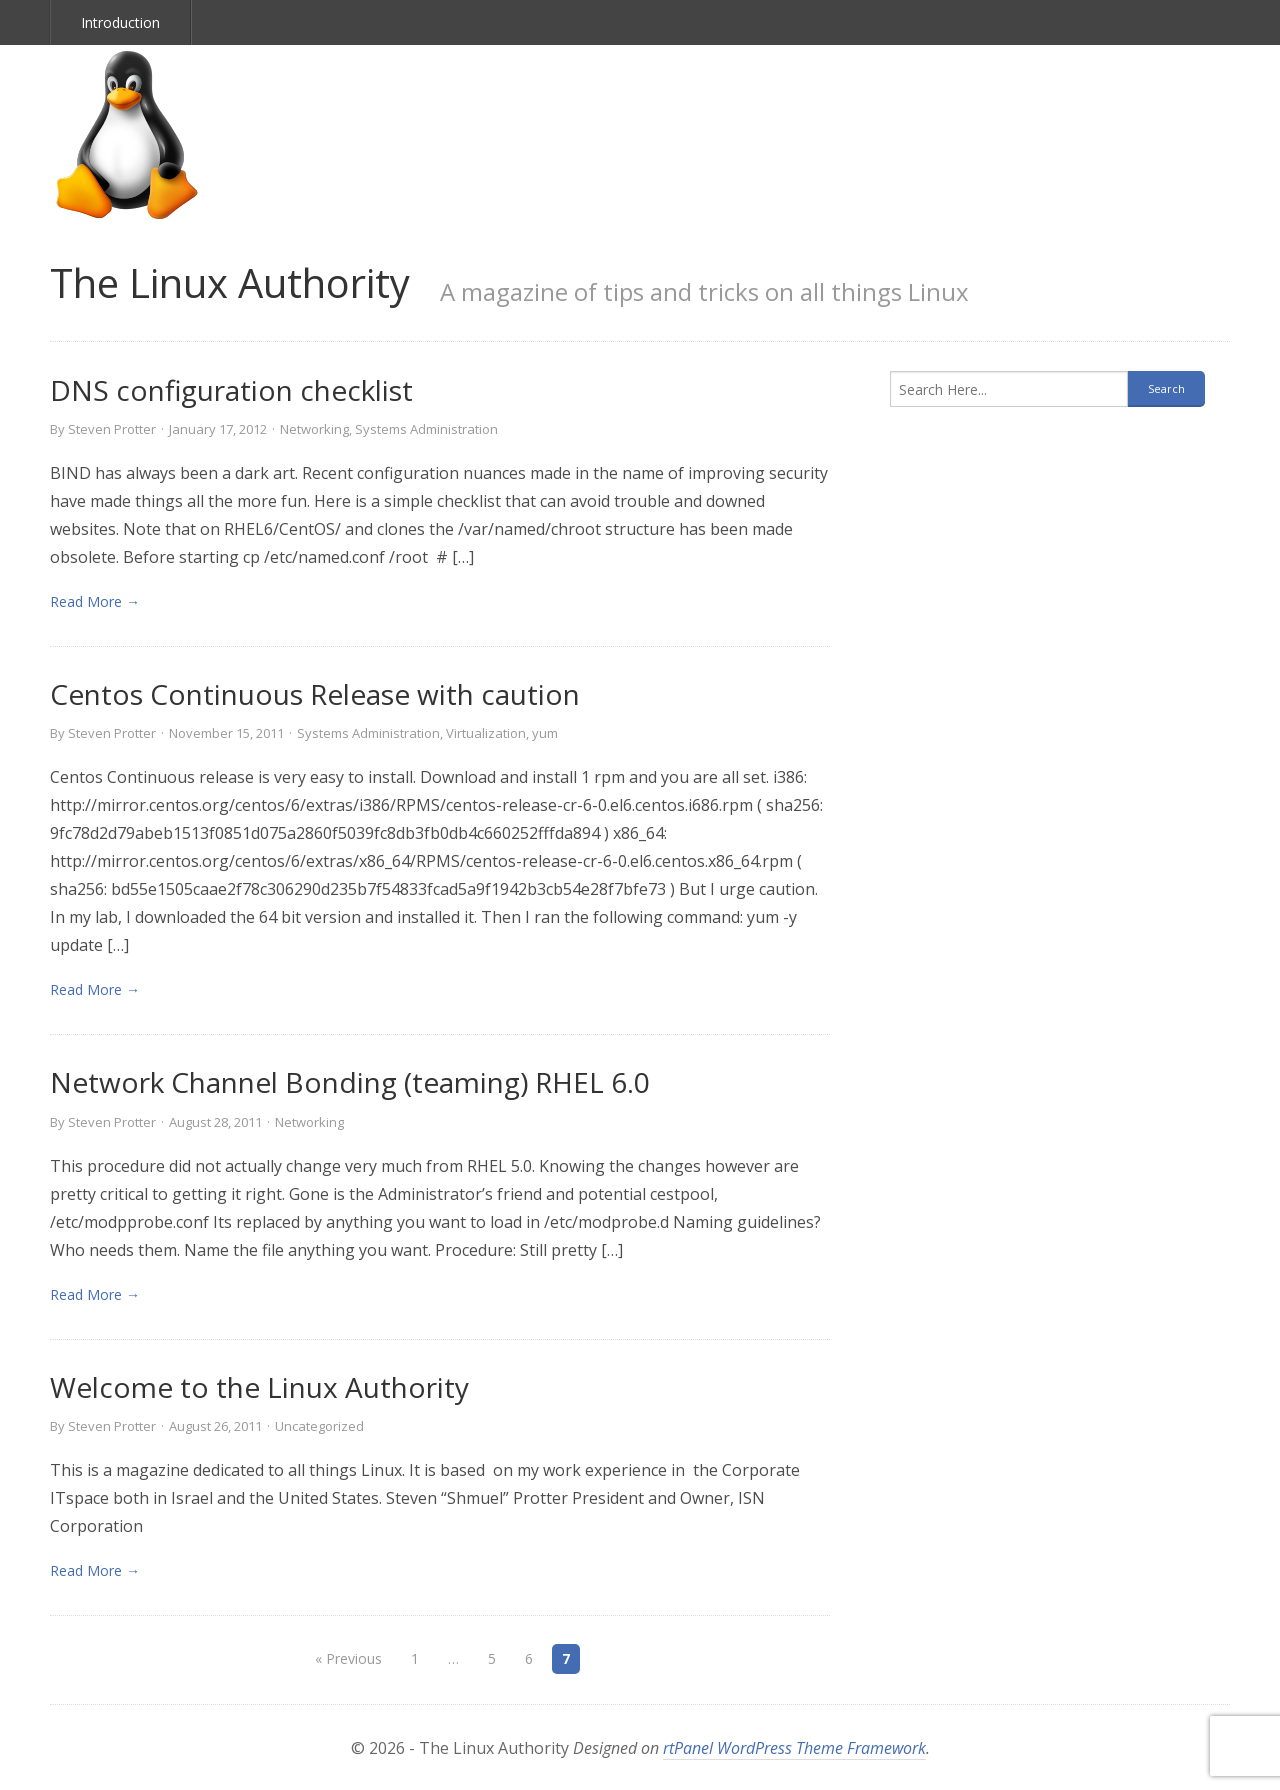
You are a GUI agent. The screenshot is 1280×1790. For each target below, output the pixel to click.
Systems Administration (426, 429)
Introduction (120, 22)
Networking (314, 429)
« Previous (348, 1658)
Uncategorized (319, 1426)
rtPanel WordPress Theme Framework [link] (794, 1748)
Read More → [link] (95, 601)
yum (545, 733)
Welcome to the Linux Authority (259, 1387)
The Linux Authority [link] (230, 282)
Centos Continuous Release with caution (315, 694)
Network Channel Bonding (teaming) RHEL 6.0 (350, 1082)
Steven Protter (112, 429)
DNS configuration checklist (231, 390)
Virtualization (486, 733)
